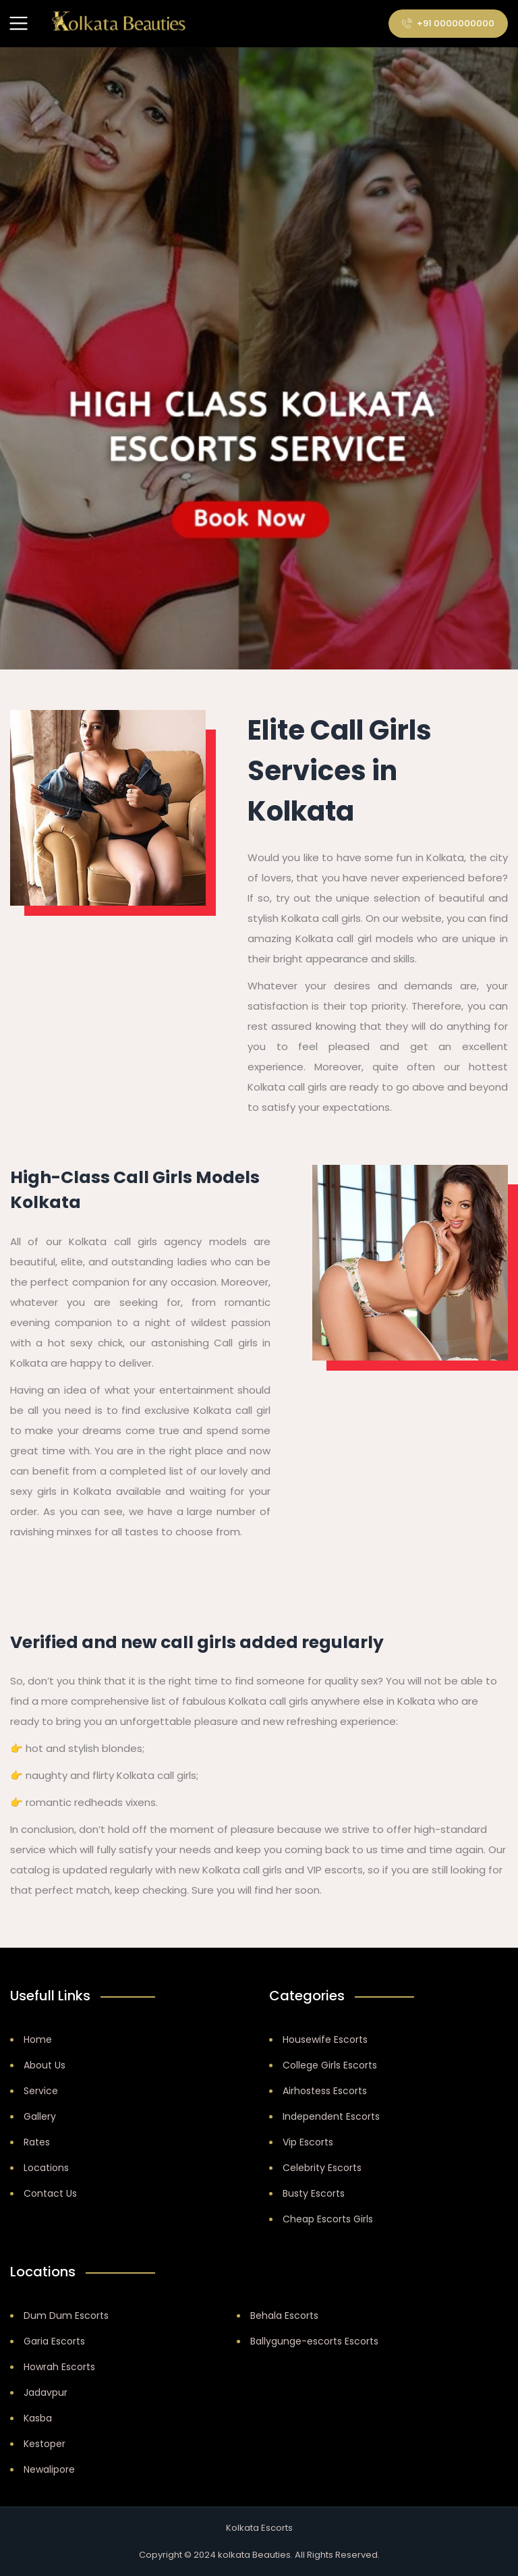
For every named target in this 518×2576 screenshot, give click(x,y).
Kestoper (44, 2443)
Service (41, 2091)
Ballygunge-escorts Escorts (314, 2341)
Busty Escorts (314, 2193)
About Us (44, 2065)
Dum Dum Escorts (66, 2315)
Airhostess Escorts (325, 2091)
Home (38, 2039)
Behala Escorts (284, 2315)
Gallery (40, 2116)
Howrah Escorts (59, 2367)
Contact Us (50, 2193)
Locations (46, 2167)
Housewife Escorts (325, 2039)
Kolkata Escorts (259, 2527)
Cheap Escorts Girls (328, 2219)
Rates (37, 2142)
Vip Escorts (308, 2142)
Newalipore (49, 2469)
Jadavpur (45, 2392)
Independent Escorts (331, 2116)
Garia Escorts (54, 2341)
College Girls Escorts (330, 2065)
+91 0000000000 (448, 23)
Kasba (38, 2418)
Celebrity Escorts (322, 2167)
